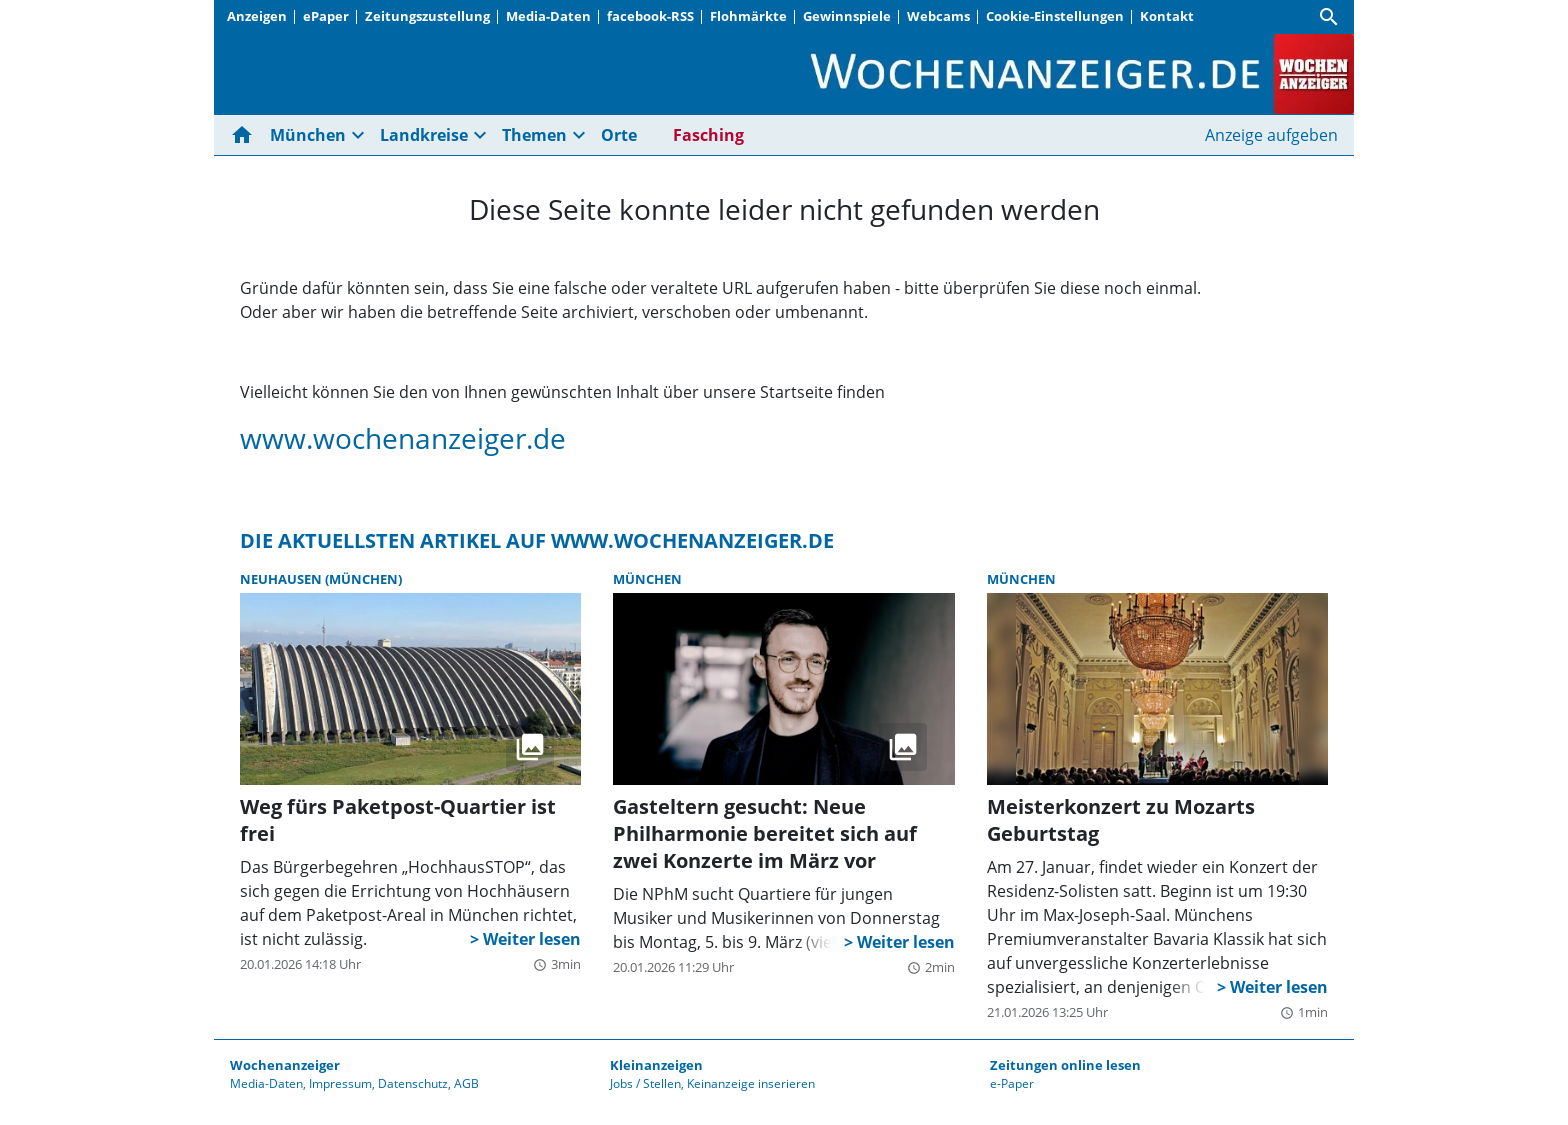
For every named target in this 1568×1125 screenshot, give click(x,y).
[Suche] (1329, 17)
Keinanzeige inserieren (751, 1083)
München (308, 135)
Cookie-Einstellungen (1055, 16)
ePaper (326, 16)
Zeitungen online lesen (1065, 1065)
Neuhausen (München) (321, 579)
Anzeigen (257, 16)
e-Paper (1012, 1083)
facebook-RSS (650, 16)
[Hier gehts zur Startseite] (246, 135)
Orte (619, 135)
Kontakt (1167, 16)
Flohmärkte (748, 16)
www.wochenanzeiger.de (403, 438)
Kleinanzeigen (656, 1065)
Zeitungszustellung (427, 16)
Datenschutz (413, 1083)
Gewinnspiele (847, 16)
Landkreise (424, 135)
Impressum (340, 1083)
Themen (534, 135)
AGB (466, 1083)
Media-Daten (548, 16)
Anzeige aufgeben (1271, 135)
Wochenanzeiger (285, 1065)
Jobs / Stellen (645, 1083)
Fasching (708, 135)
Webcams (938, 16)
